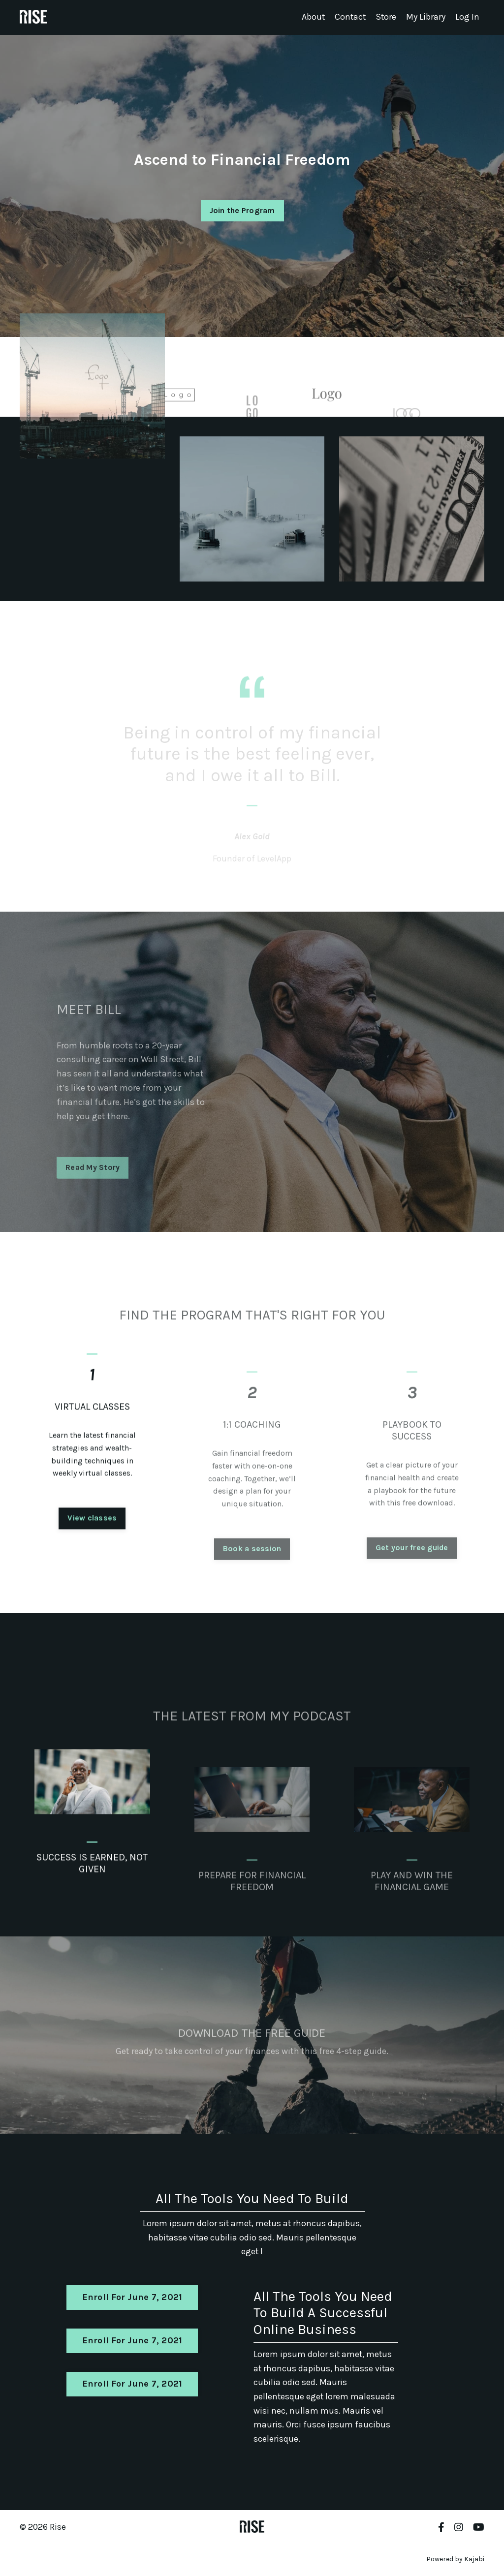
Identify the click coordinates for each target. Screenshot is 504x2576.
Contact (349, 17)
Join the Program (242, 210)
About (311, 17)
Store (385, 17)
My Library (425, 17)
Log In (467, 17)
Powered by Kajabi (455, 2560)
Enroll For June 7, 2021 (132, 2297)
